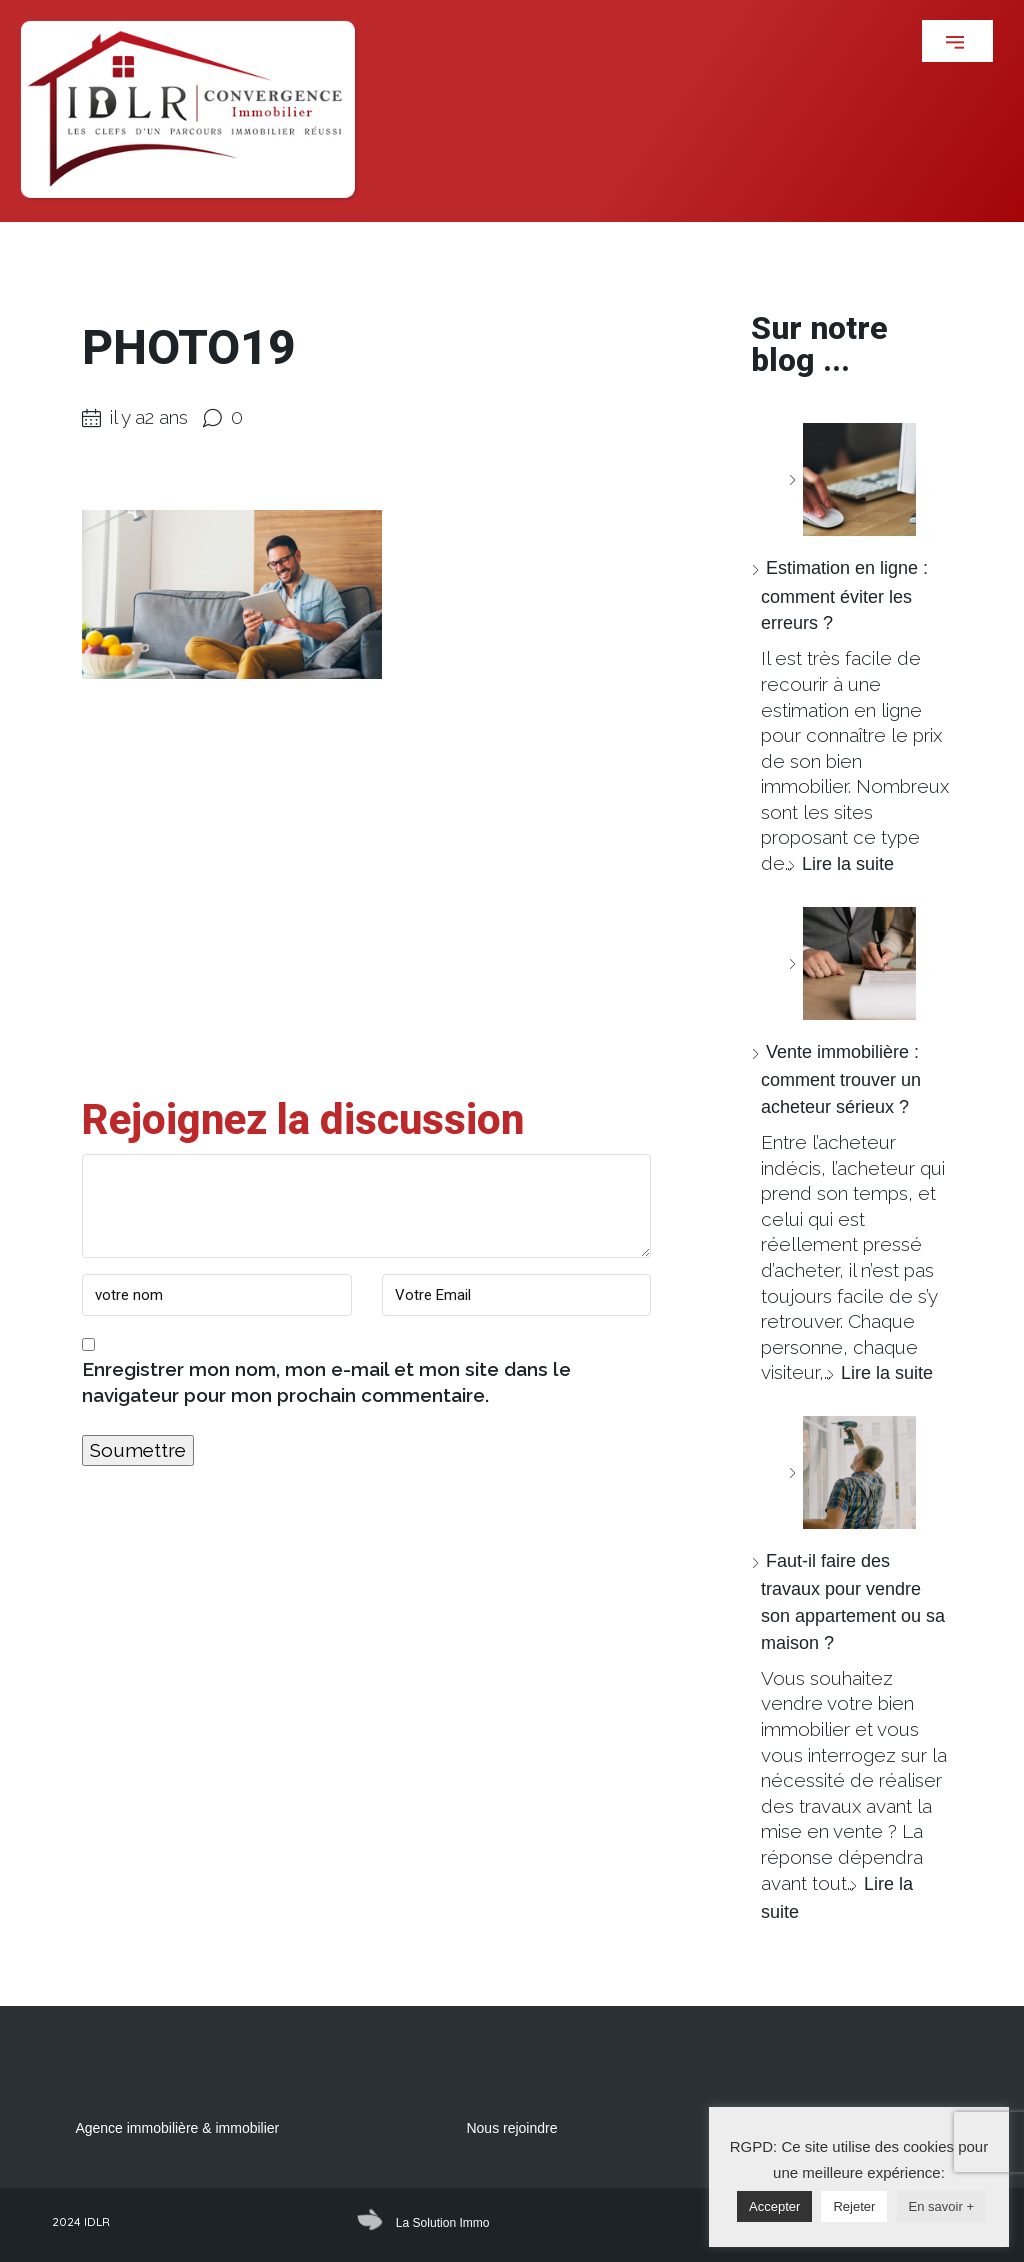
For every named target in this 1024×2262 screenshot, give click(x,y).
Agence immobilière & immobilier (177, 2128)
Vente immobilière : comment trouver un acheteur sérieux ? (841, 1079)
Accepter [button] (774, 2206)
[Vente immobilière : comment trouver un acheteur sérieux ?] (852, 963)
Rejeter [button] (854, 2206)
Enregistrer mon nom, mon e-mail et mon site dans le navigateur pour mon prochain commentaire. (326, 1382)
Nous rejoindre (511, 2128)
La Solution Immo (442, 2223)
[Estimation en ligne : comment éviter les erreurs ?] (852, 479)
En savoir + (941, 2206)
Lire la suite (848, 864)
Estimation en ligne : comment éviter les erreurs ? (844, 595)
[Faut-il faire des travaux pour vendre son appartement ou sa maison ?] (852, 1472)
